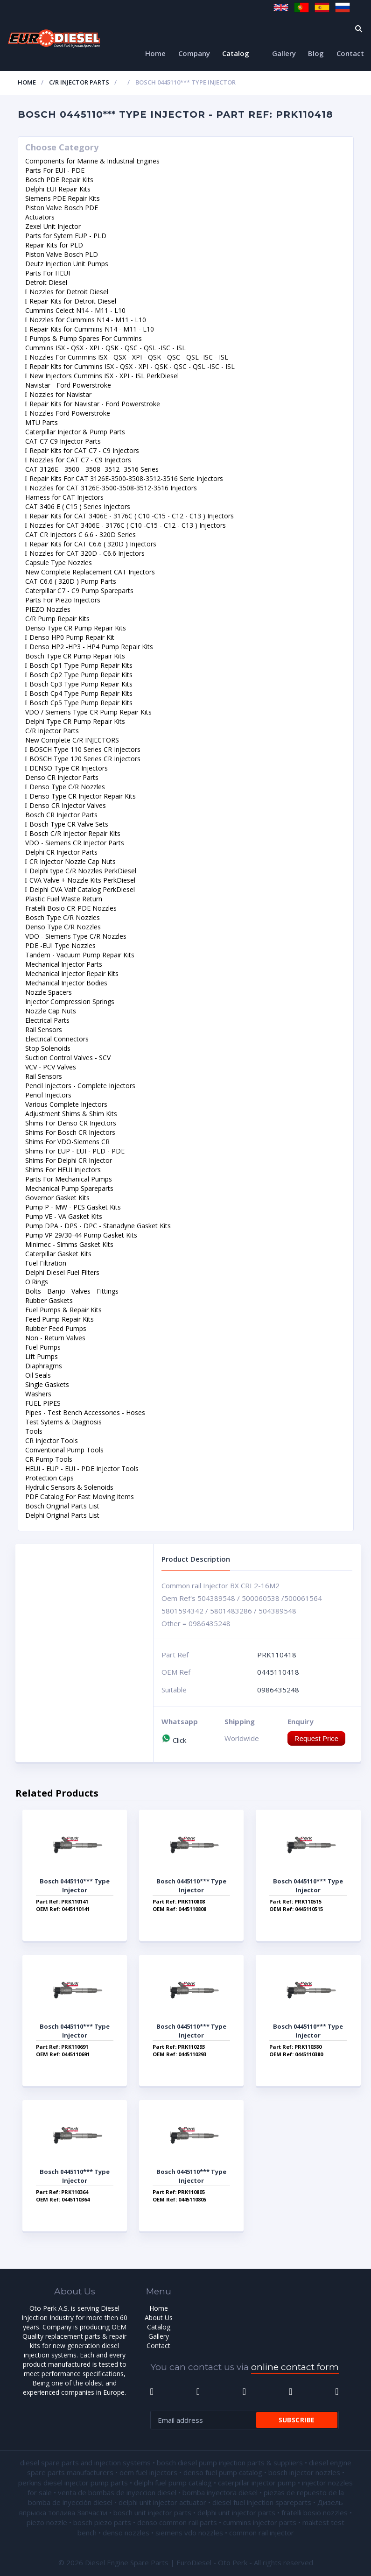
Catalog (235, 53)
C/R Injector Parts (79, 82)
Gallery (284, 53)
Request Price (316, 1738)
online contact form (295, 2367)
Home (155, 53)
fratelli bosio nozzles (314, 2512)
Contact (350, 53)
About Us (159, 2317)
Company (194, 53)
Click (173, 1740)
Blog (316, 53)
